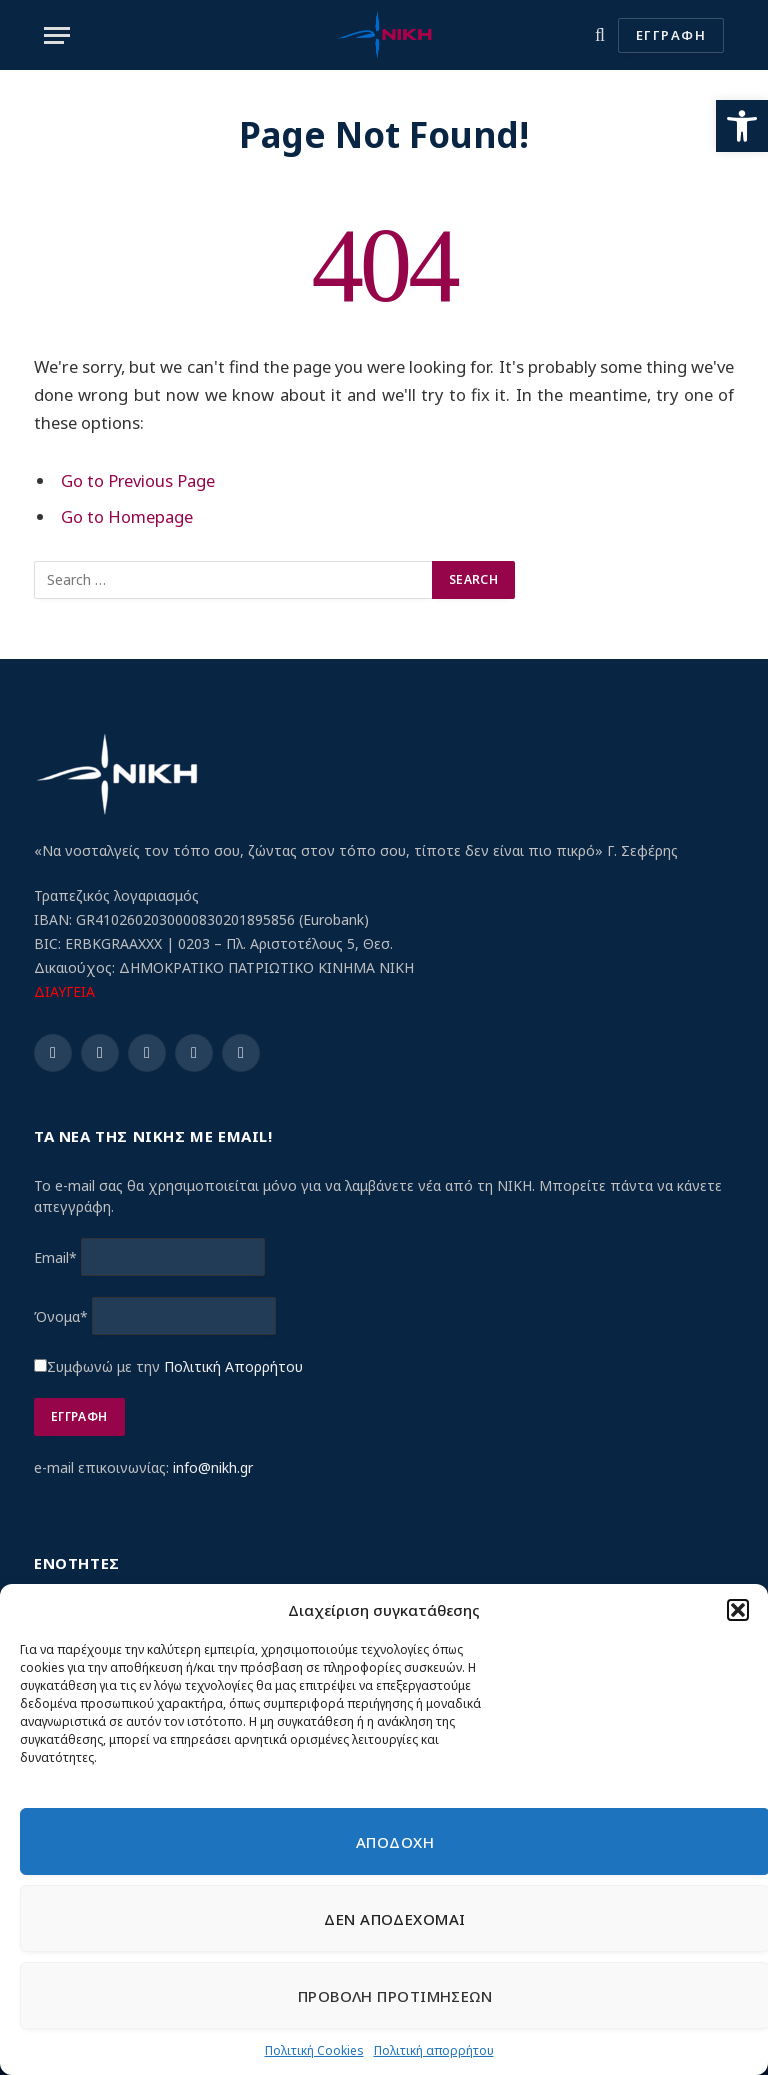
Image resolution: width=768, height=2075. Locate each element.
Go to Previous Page (138, 480)
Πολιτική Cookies (314, 2050)
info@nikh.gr (213, 1467)
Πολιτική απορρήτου (434, 2050)
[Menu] (57, 35)
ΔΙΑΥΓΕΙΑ (64, 991)
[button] (742, 126)
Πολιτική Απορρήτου (233, 1366)
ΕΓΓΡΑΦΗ (671, 35)
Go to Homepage (127, 516)
